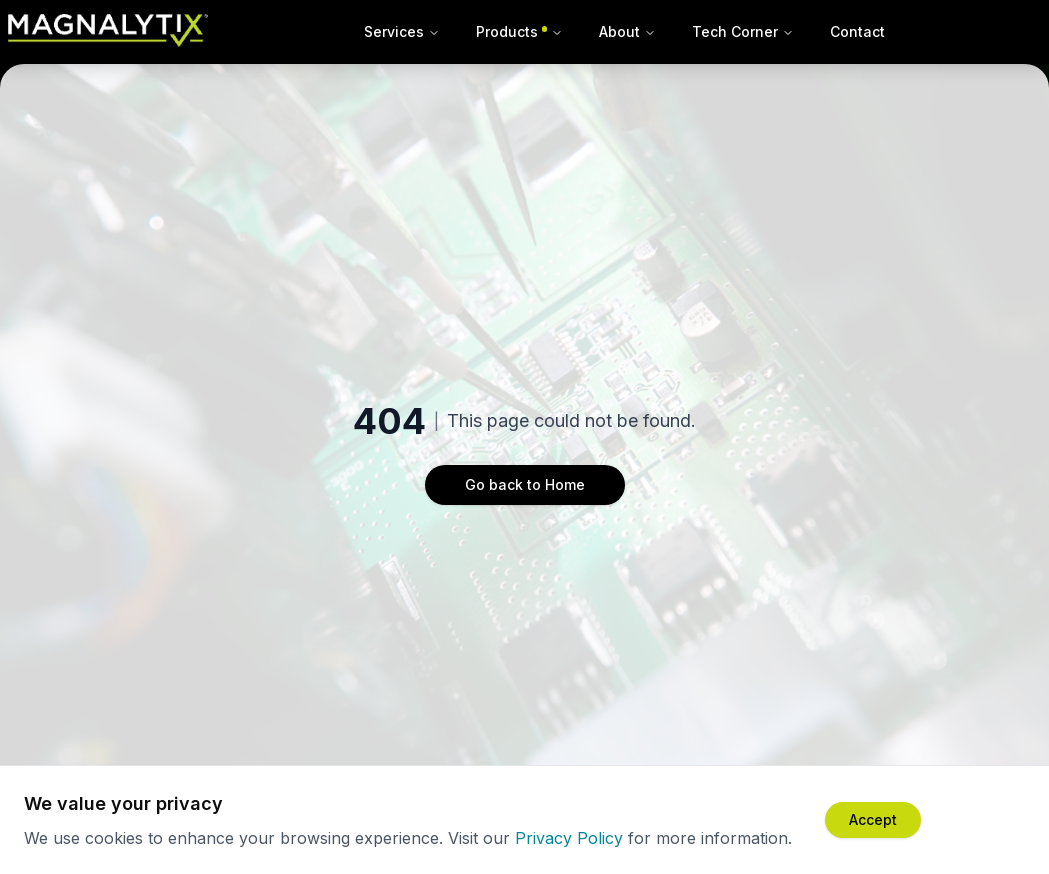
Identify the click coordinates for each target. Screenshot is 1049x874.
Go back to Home (525, 484)
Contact (857, 31)
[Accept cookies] (873, 820)
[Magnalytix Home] (108, 32)
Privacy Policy (569, 838)
